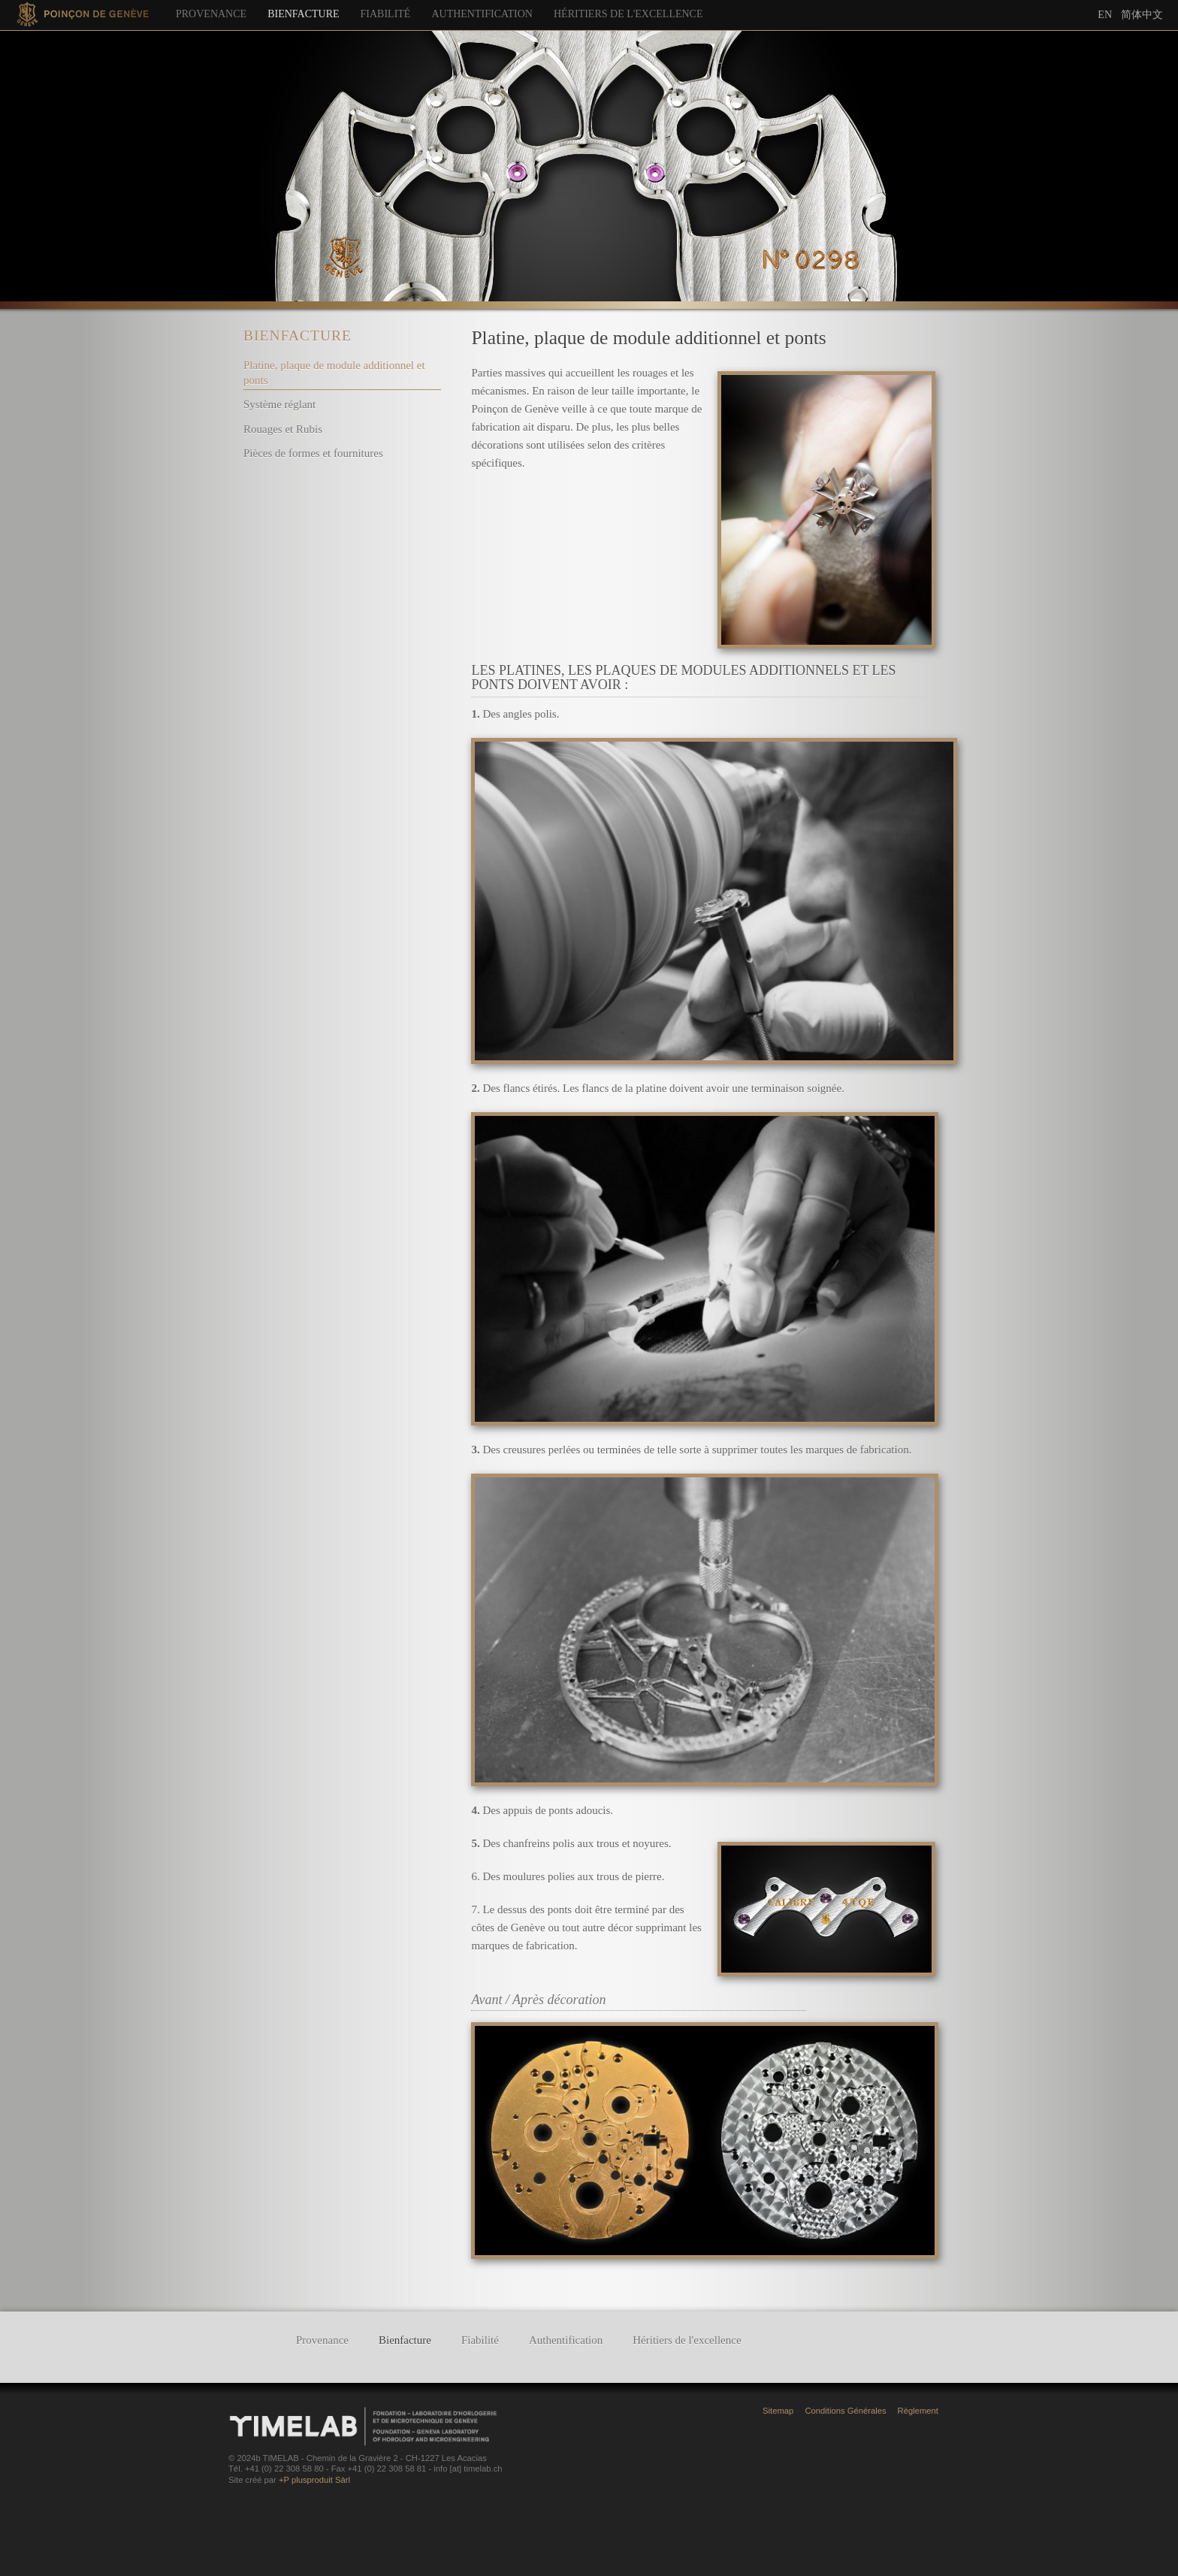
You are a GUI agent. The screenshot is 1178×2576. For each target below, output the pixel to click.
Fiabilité (386, 14)
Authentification (482, 14)
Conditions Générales (845, 2410)
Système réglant (279, 404)
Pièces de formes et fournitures (313, 453)
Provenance (211, 14)
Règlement (918, 2410)
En (1105, 14)
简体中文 (1142, 14)
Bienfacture (303, 14)
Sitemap (778, 2410)
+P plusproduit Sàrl (314, 2479)
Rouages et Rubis (282, 429)
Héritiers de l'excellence (628, 14)
